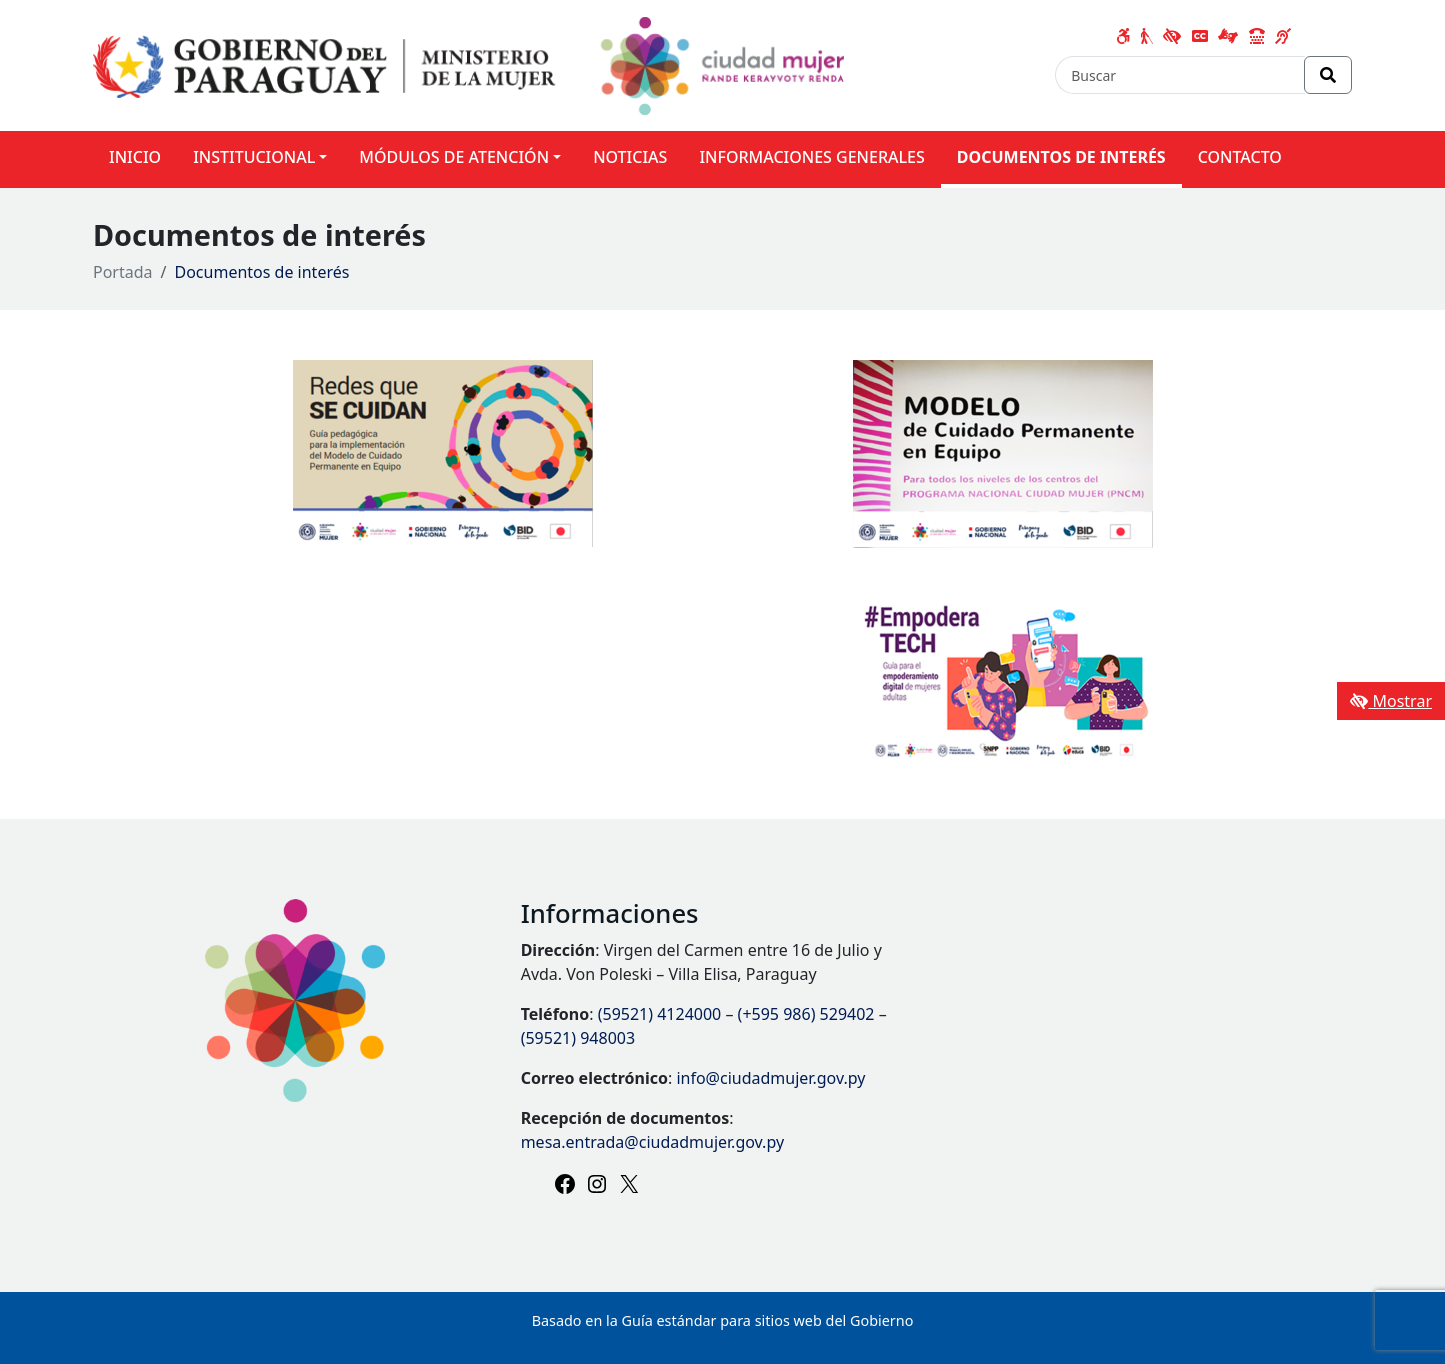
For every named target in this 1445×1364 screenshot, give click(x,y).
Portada (123, 272)
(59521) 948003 (578, 1038)
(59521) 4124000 (660, 1014)
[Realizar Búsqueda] (1328, 75)
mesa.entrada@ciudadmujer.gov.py (652, 1142)
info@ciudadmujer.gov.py (770, 1078)
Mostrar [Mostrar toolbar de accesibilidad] (1391, 701)
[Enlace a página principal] (468, 64)
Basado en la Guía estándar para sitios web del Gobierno (723, 1320)
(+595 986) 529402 (806, 1014)
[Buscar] (1180, 75)
